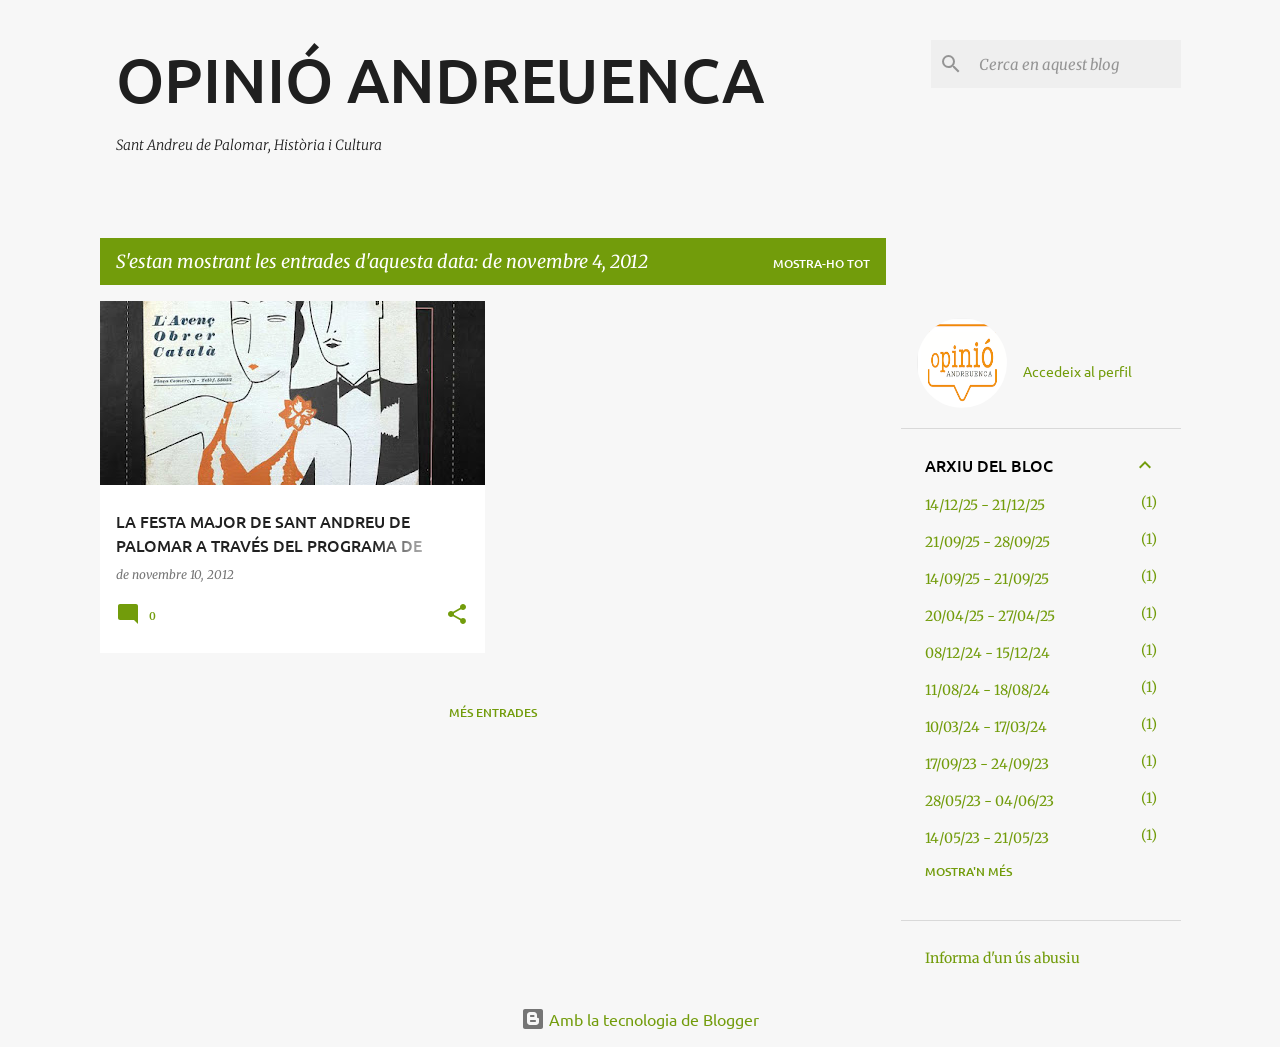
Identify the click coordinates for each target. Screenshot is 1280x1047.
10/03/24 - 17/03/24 (986, 727)
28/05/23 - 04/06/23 (989, 801)
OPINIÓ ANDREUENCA (440, 79)
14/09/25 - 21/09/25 (987, 579)
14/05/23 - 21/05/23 (987, 838)
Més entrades (493, 712)
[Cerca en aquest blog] (1076, 64)
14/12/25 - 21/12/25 (985, 505)
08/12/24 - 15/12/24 (987, 653)
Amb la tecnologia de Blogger (640, 1019)
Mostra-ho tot (821, 263)
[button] (457, 615)
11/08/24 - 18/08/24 (987, 690)
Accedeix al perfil (1077, 371)
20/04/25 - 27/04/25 (990, 616)
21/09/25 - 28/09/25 (987, 542)
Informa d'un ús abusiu (1002, 958)
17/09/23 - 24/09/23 (987, 764)
